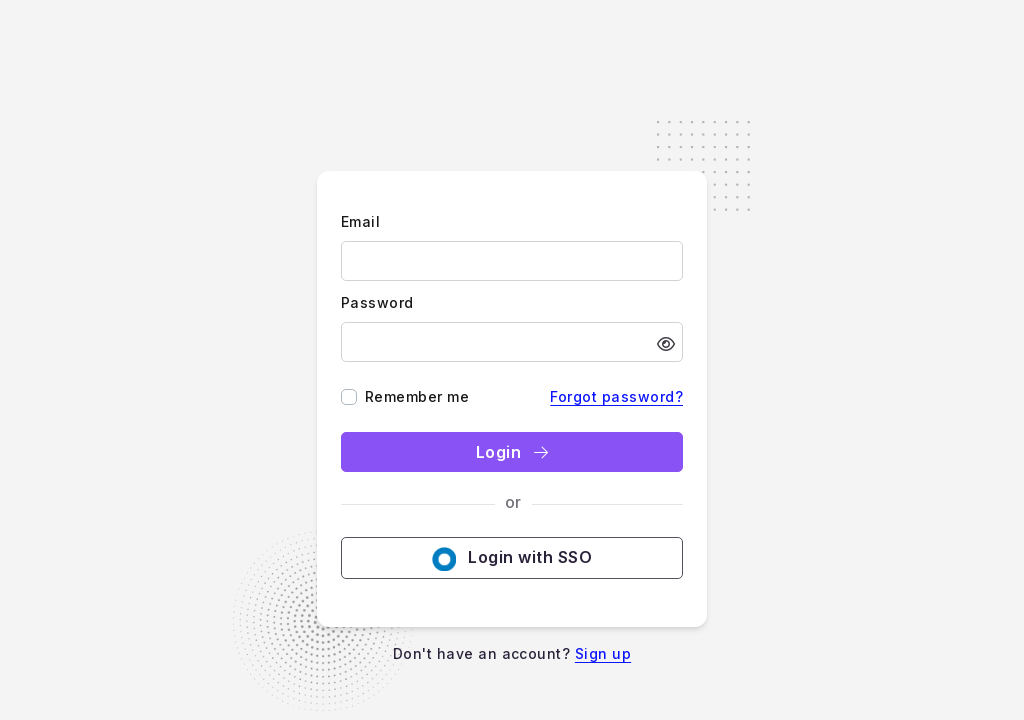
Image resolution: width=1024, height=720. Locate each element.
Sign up (603, 653)
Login (512, 452)
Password (377, 302)
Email (360, 221)
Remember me (417, 396)
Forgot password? (616, 396)
